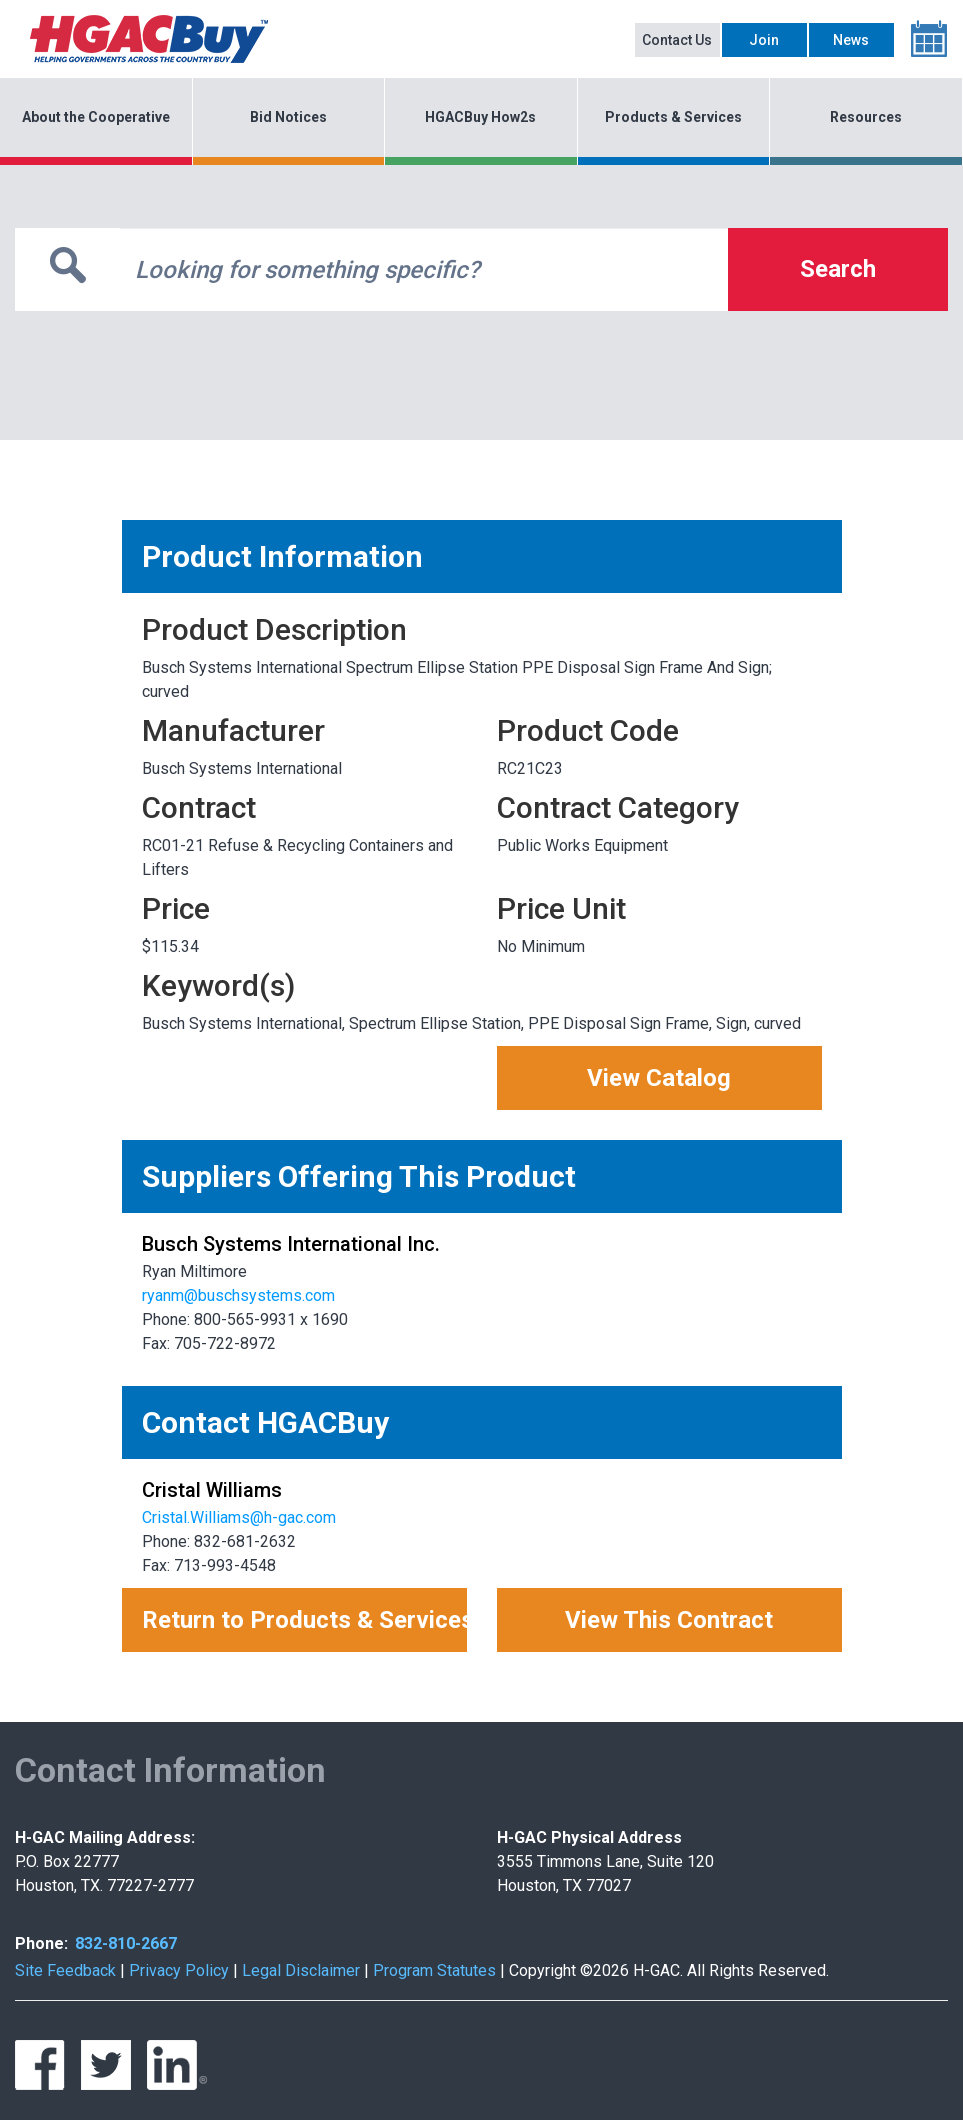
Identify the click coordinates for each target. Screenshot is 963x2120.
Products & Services (673, 117)
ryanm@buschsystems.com (238, 1295)
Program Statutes (434, 1970)
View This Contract (669, 1620)
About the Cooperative (96, 117)
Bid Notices (288, 117)
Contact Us (677, 40)
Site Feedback (65, 1970)
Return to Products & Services (304, 1620)
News (851, 40)
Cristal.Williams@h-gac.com (239, 1517)
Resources (866, 117)
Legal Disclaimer (301, 1970)
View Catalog (659, 1078)
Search (838, 269)
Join (764, 40)
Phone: (41, 1943)
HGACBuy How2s (480, 117)
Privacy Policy (179, 1970)
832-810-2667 (126, 1943)
